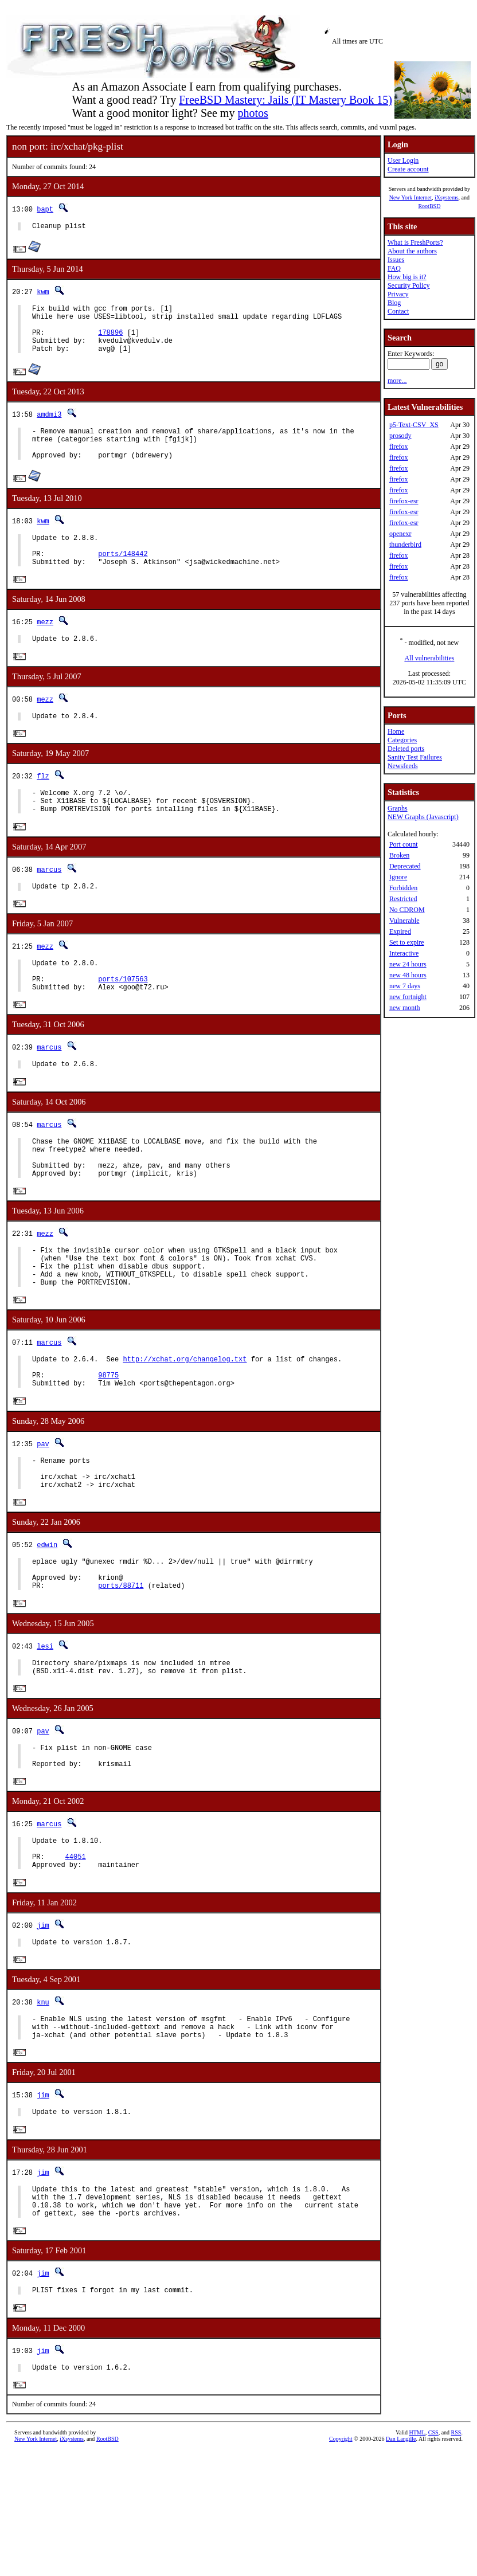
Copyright (341, 2563)
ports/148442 (122, 577)
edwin (47, 1624)
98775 (108, 1445)
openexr (400, 534)
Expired (400, 931)
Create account (408, 169)
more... (397, 381)
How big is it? (407, 277)
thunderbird (405, 545)
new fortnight (408, 997)
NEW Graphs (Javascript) (423, 817)
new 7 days (404, 986)
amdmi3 (49, 426)
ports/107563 (122, 1022)
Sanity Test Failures (415, 757)
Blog (394, 303)
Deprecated (405, 866)
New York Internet (410, 197)
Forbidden (403, 888)
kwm (43, 293)
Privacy (398, 294)
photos (252, 113)
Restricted (403, 899)
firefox (398, 447)
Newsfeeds (403, 766)
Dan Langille (401, 2563)
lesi (45, 1732)
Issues (396, 260)
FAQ (394, 268)
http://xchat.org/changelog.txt (185, 1426)
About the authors (412, 251)
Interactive (404, 953)
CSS (433, 2557)
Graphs (398, 808)
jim (43, 2028)
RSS (456, 2557)
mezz (45, 648)
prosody (400, 436)
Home (396, 731)
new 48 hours (408, 975)
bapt (45, 209)
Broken (399, 855)
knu (43, 2107)
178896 (110, 341)
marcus (49, 905)
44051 (75, 1958)
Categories (402, 740)
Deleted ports (406, 749)
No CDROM (407, 910)
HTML (417, 2557)
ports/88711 (120, 1672)
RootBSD (429, 206)
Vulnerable (404, 921)
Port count (403, 844)
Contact (398, 311)
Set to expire (406, 942)
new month (404, 1008)
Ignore (398, 877)
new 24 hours (408, 964)
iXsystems (447, 197)
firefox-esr (404, 501)
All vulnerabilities (429, 658)
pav (43, 1516)
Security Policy (409, 285)
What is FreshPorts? (415, 242)
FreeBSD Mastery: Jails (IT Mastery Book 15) (285, 99)
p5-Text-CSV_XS (414, 425)
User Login (403, 160)
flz (43, 806)
